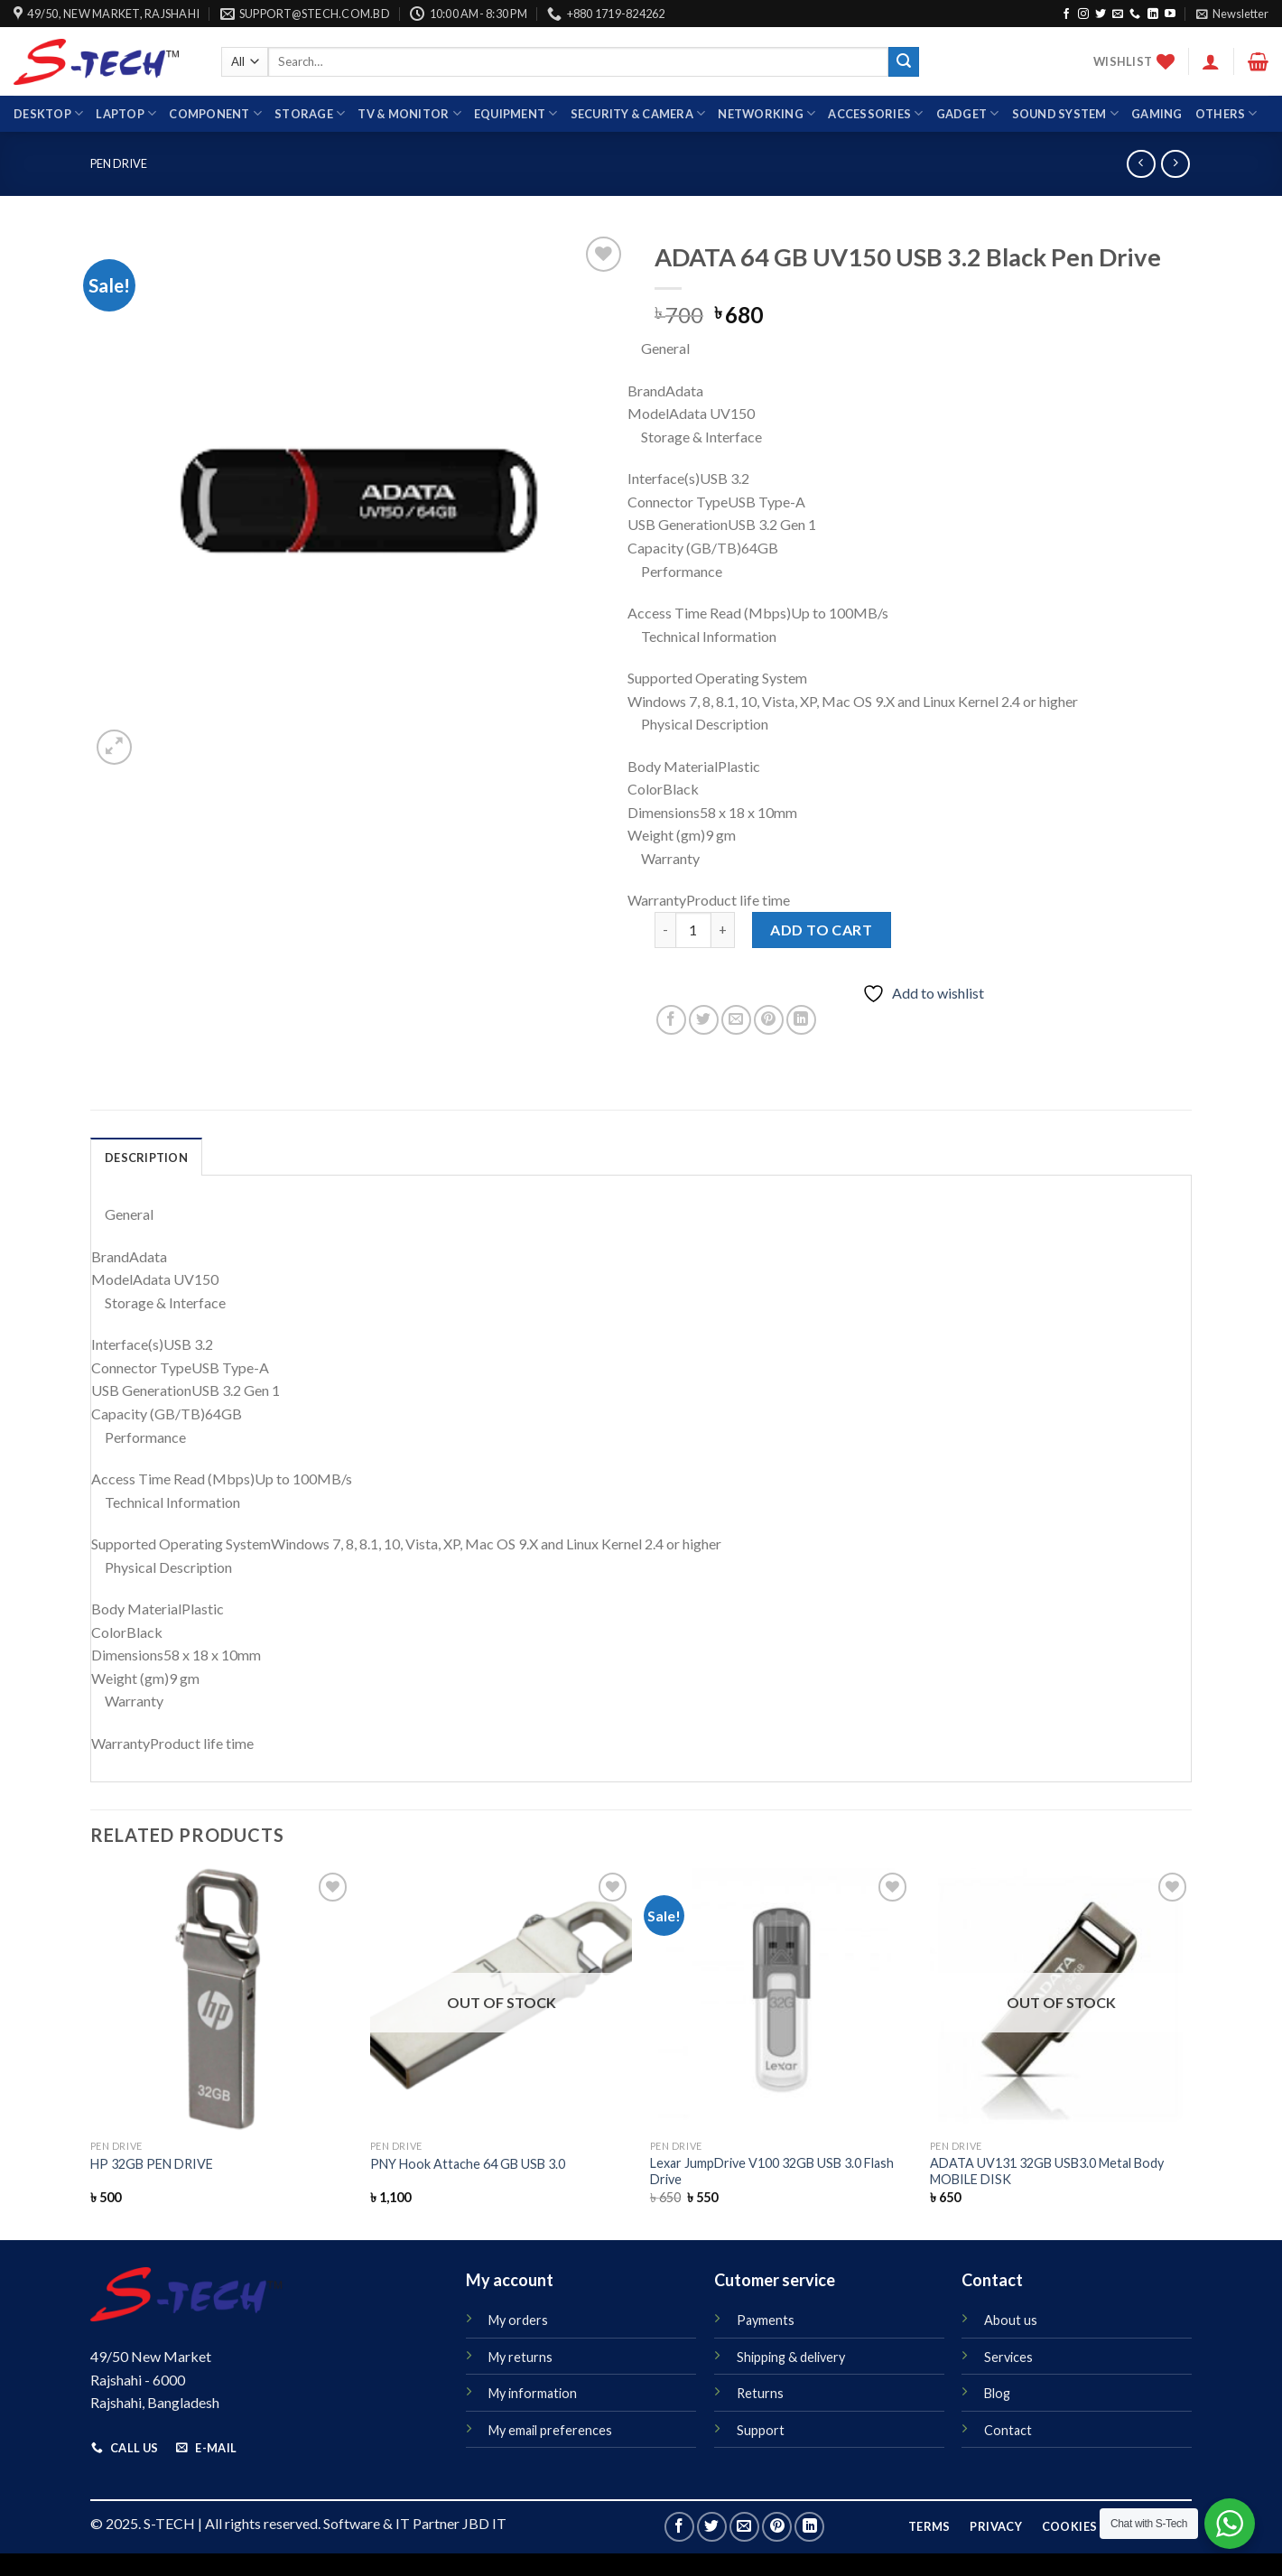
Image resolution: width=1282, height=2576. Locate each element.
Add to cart (821, 929)
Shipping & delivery (791, 2357)
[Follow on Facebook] (1066, 14)
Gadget (967, 113)
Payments (765, 2320)
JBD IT (484, 2523)
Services (1008, 2357)
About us (1010, 2320)
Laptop (126, 113)
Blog (997, 2393)
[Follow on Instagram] (1083, 14)
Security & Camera (638, 113)
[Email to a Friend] (736, 1020)
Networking (766, 113)
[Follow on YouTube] (1170, 14)
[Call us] (1134, 14)
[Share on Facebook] (671, 1020)
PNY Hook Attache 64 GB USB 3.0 (467, 2163)
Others (1226, 113)
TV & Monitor (409, 113)
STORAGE (309, 113)
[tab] (146, 1157)
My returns (520, 2357)
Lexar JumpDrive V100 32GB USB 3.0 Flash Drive (772, 2171)
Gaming (1157, 114)
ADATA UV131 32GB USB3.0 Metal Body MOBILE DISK (1047, 2171)
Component (215, 113)
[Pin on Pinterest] (769, 1020)
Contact (1008, 2430)
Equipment (516, 113)
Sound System (1065, 113)
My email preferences (550, 2430)
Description (146, 1157)
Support (761, 2430)
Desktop (48, 113)
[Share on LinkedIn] (801, 1020)
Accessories (875, 113)
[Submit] (903, 62)
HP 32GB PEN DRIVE (151, 2163)
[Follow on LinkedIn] (1152, 14)
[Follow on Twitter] (1100, 14)
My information (532, 2393)
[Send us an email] (1117, 14)
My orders (518, 2320)
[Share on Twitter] (704, 1020)
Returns (760, 2393)
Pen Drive (118, 163)
